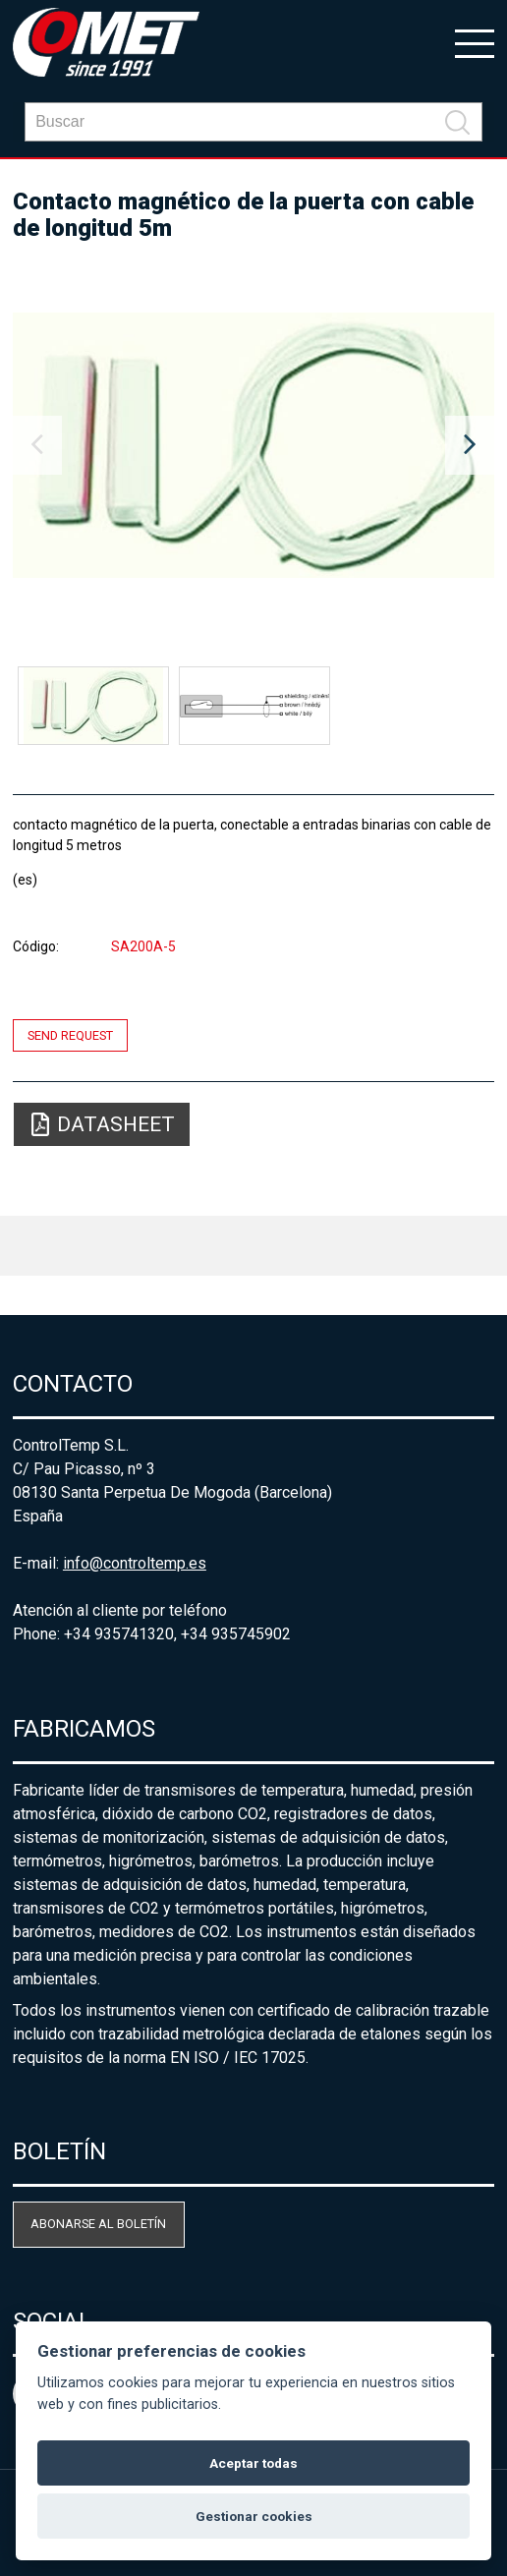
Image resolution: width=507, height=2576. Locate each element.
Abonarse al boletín (98, 2223)
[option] (253, 445)
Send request (70, 1035)
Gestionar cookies (254, 2516)
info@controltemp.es (134, 1563)
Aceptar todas (253, 2463)
